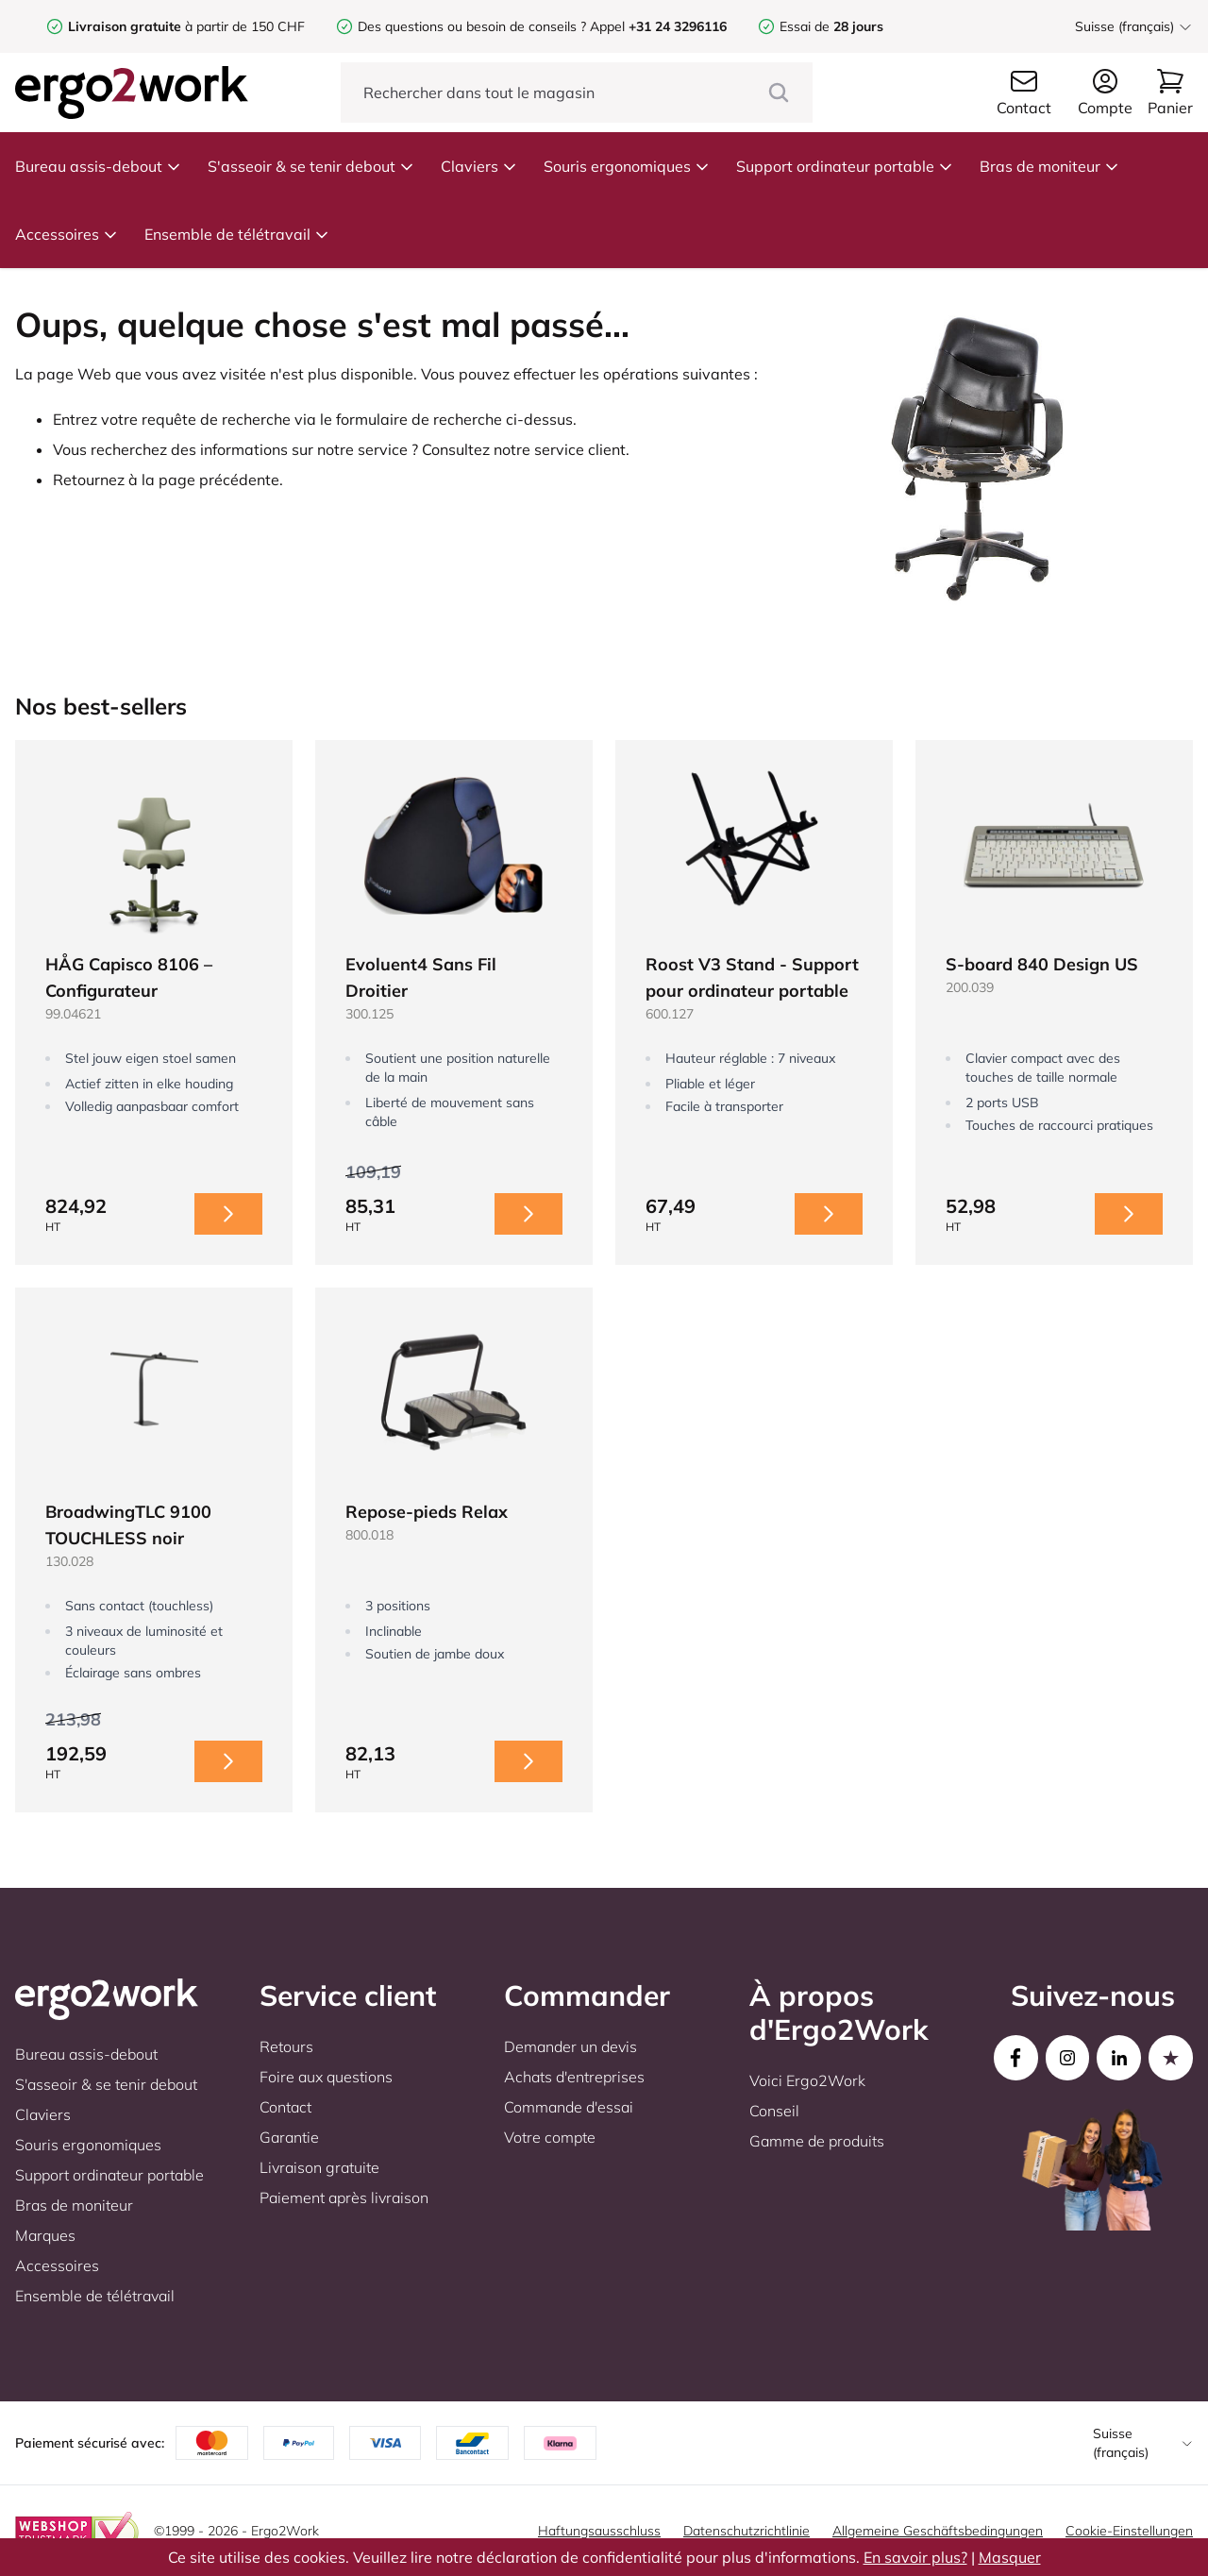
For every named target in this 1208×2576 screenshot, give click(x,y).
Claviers (479, 166)
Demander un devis (570, 2046)
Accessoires (66, 234)
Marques (45, 2235)
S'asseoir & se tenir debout (311, 166)
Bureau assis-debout (98, 166)
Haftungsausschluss (599, 2530)
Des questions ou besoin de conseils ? (472, 26)
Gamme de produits (816, 2140)
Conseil (774, 2110)
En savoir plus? (915, 2557)
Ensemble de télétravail (236, 234)
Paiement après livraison (344, 2197)
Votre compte (550, 2137)
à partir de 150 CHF (186, 26)
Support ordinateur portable (844, 166)
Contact (285, 2106)
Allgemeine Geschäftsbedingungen (937, 2530)
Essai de (831, 26)
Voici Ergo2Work (807, 2080)
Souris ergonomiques (627, 166)
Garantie (289, 2137)
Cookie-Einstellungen (1129, 2530)
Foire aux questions (326, 2076)
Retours (286, 2046)
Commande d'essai (568, 2106)
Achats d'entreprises (574, 2076)
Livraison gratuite (319, 2167)
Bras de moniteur (1049, 166)
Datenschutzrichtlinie (746, 2530)
